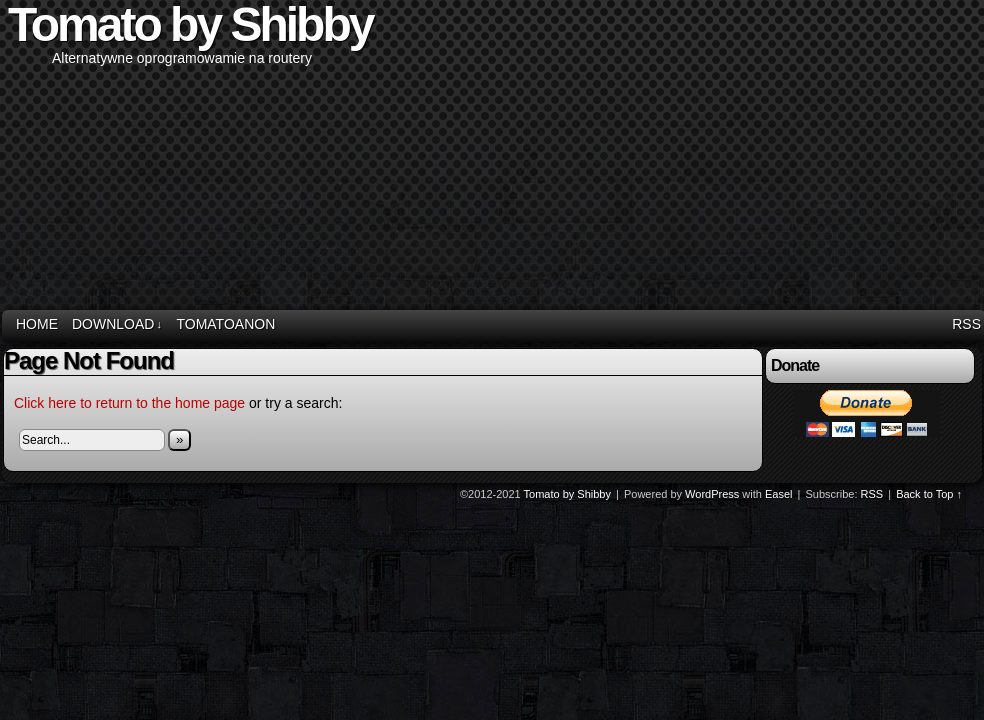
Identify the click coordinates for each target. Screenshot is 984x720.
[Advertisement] (737, 156)
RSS (966, 324)
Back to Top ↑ (929, 494)
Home (37, 324)
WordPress (712, 494)
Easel (779, 494)
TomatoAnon (225, 324)
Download (117, 324)
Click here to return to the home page (129, 403)
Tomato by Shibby (567, 494)
